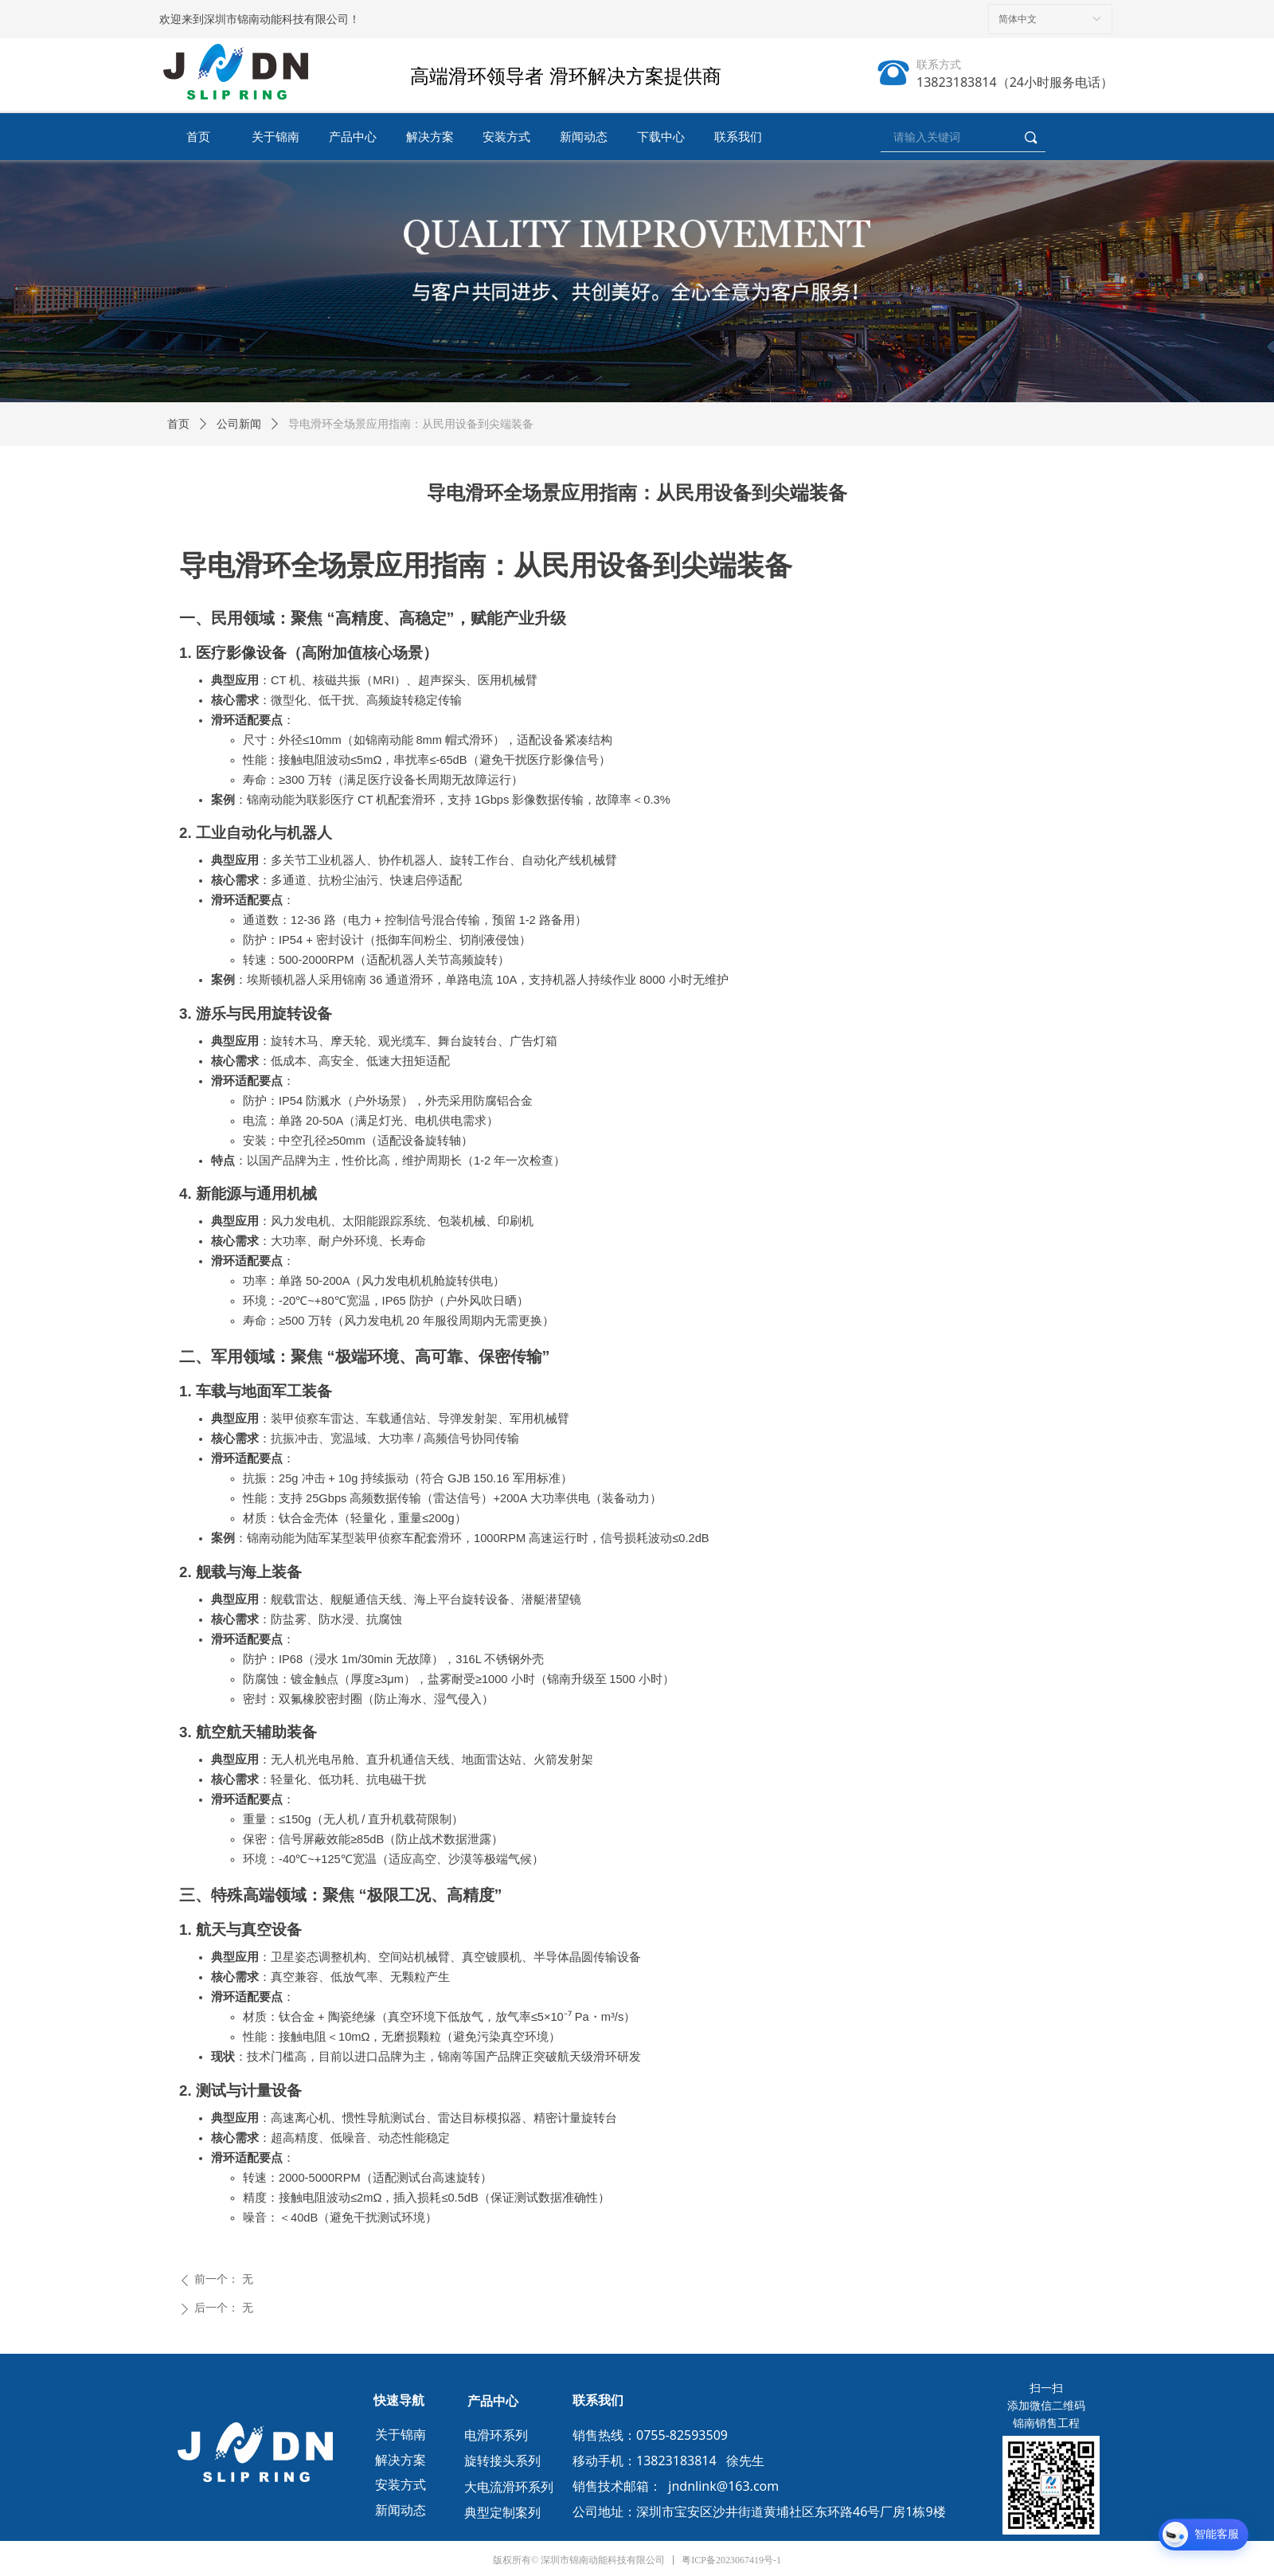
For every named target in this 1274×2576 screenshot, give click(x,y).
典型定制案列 (502, 2512)
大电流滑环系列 (508, 2487)
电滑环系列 (496, 2435)
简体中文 (1017, 19)
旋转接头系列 (502, 2461)
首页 (178, 424)
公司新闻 (239, 424)
